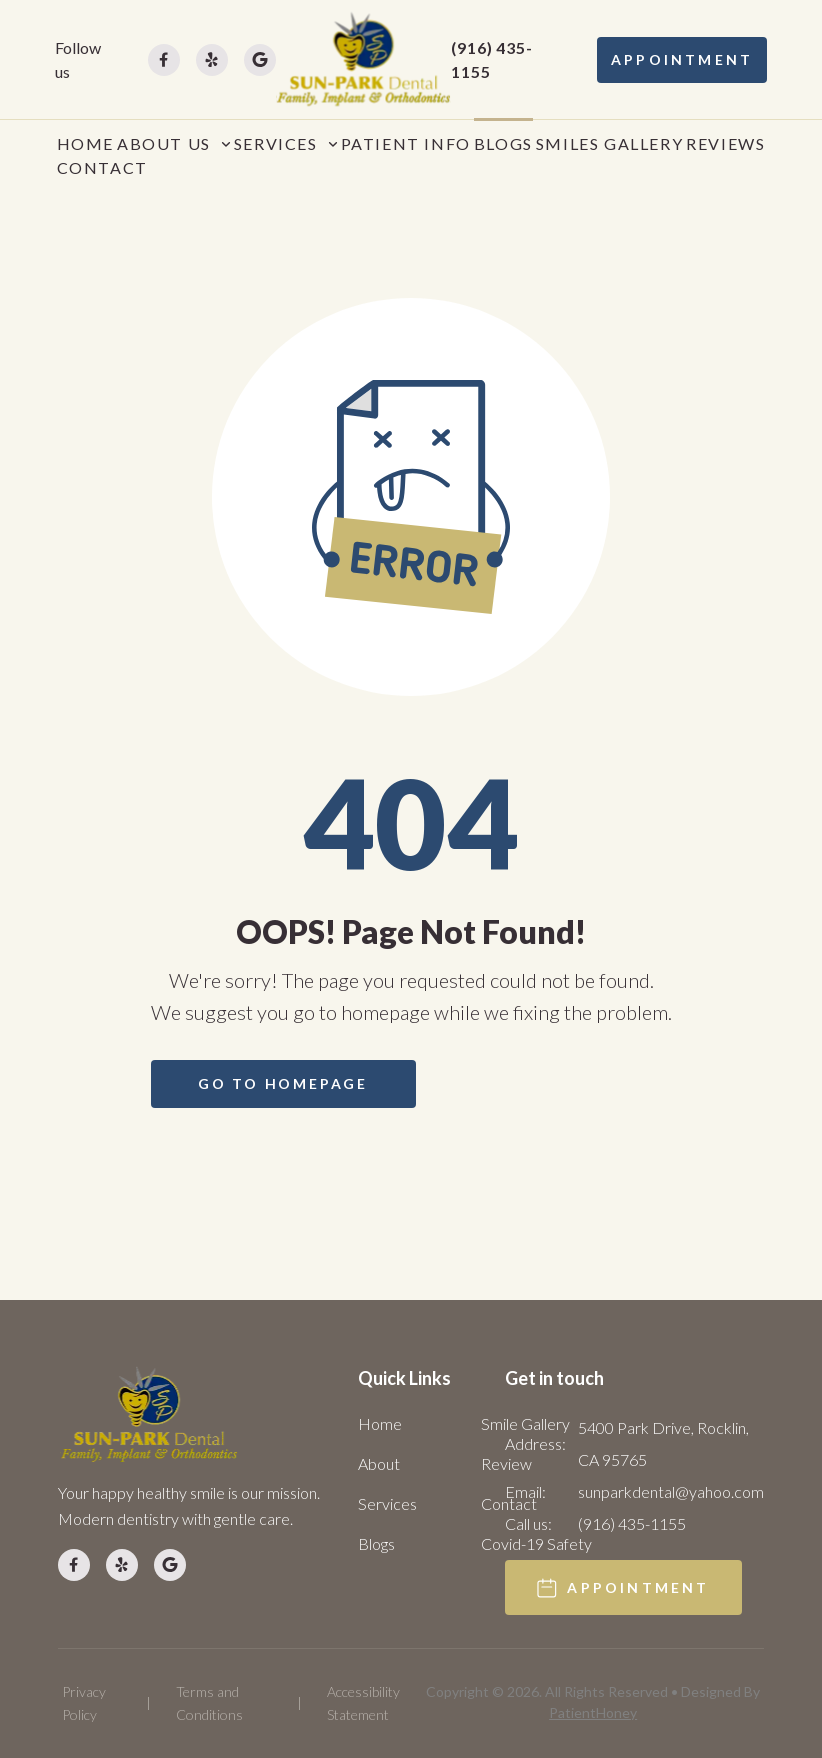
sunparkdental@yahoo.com (671, 1491)
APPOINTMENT (682, 59)
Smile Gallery (525, 1423)
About (379, 1463)
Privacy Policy (84, 1702)
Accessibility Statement (363, 1702)
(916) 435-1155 (491, 59)
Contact (509, 1503)
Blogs (376, 1543)
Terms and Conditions (209, 1702)
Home (380, 1423)
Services (387, 1503)
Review (506, 1463)
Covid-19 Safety (536, 1543)
